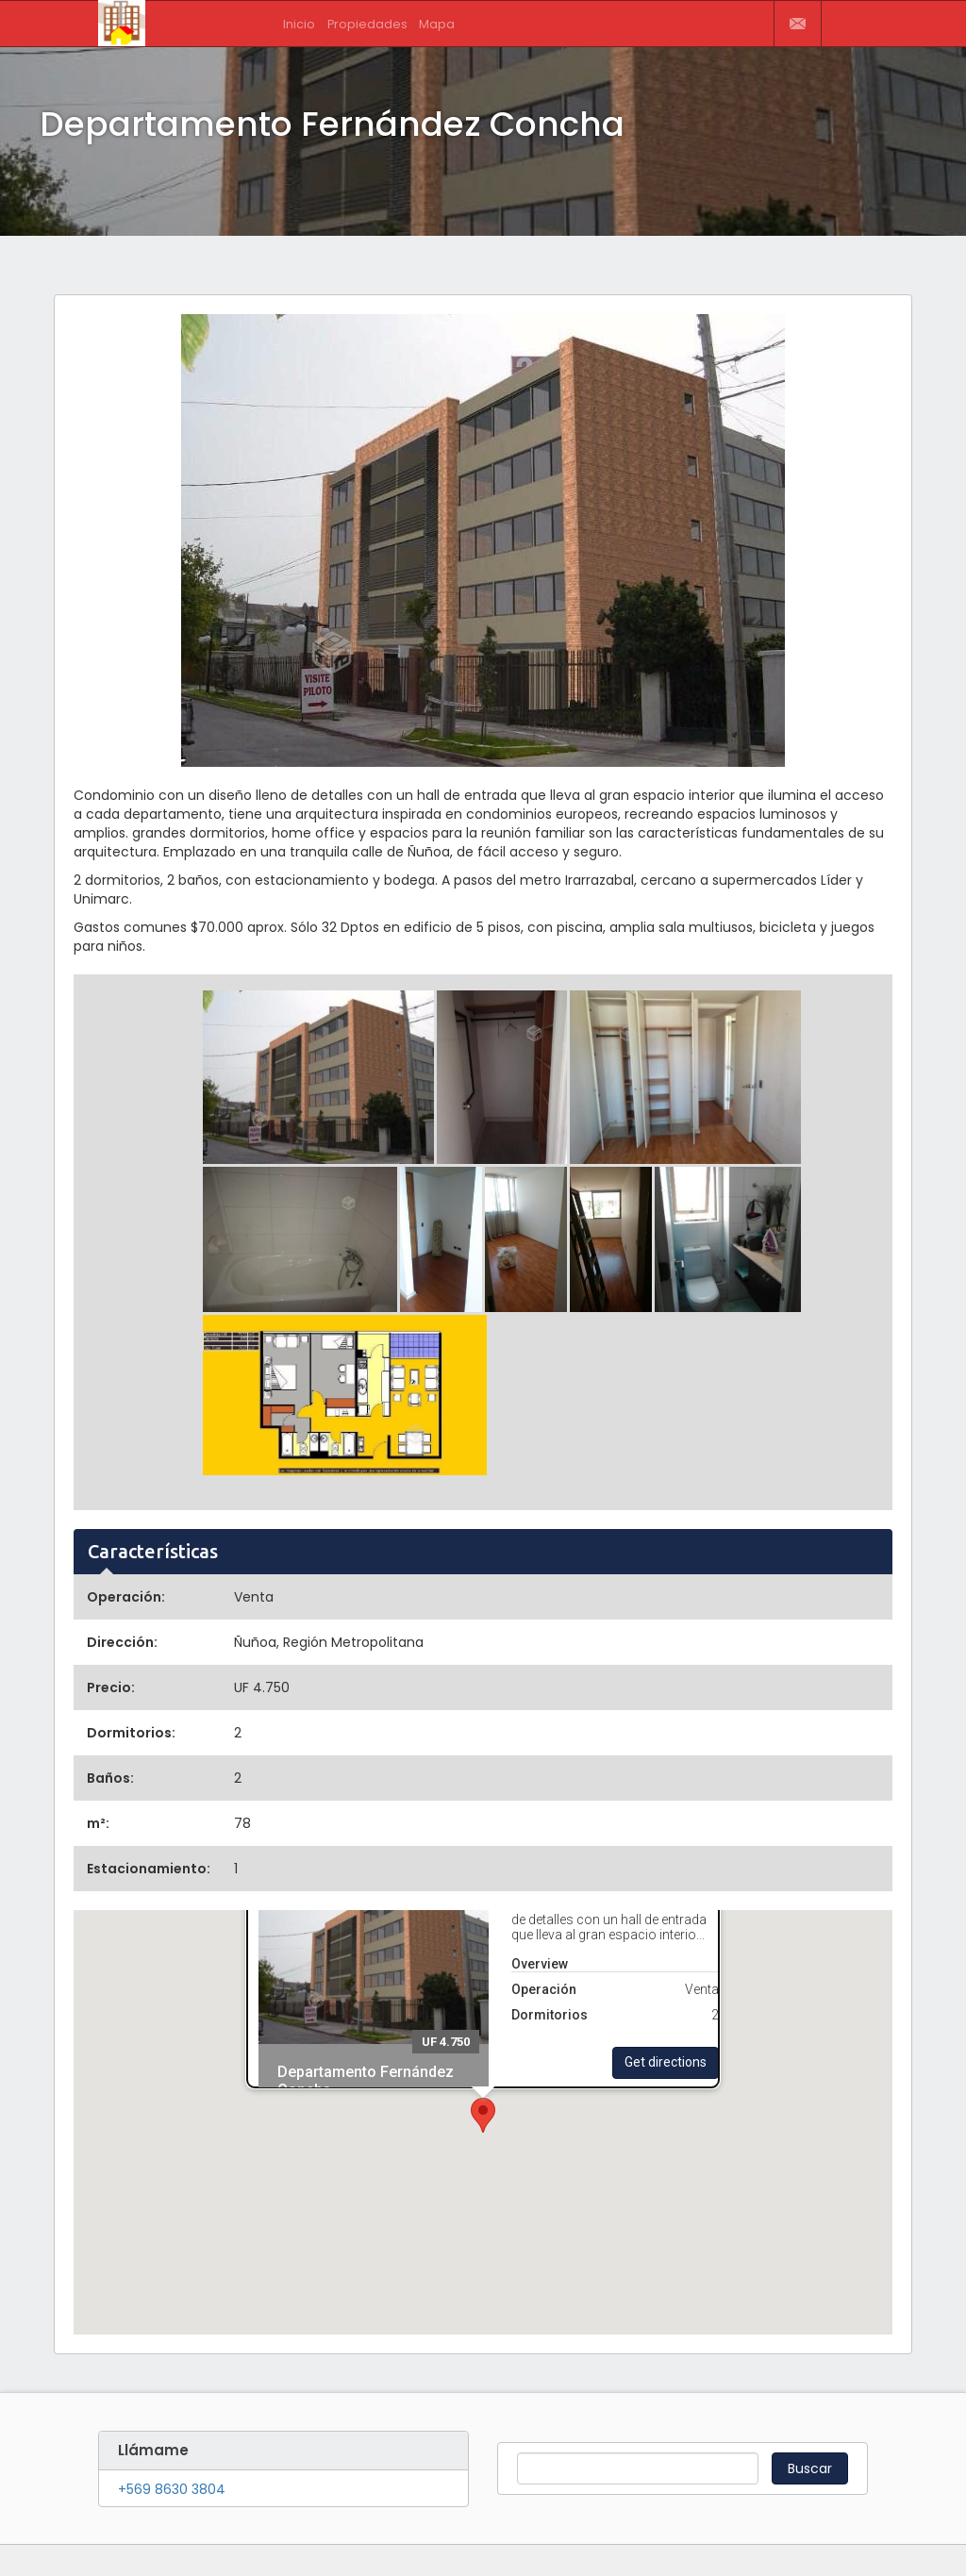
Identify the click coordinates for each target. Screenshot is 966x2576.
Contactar (797, 23)
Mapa (437, 24)
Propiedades (367, 24)
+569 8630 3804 (171, 2489)
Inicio (299, 24)
